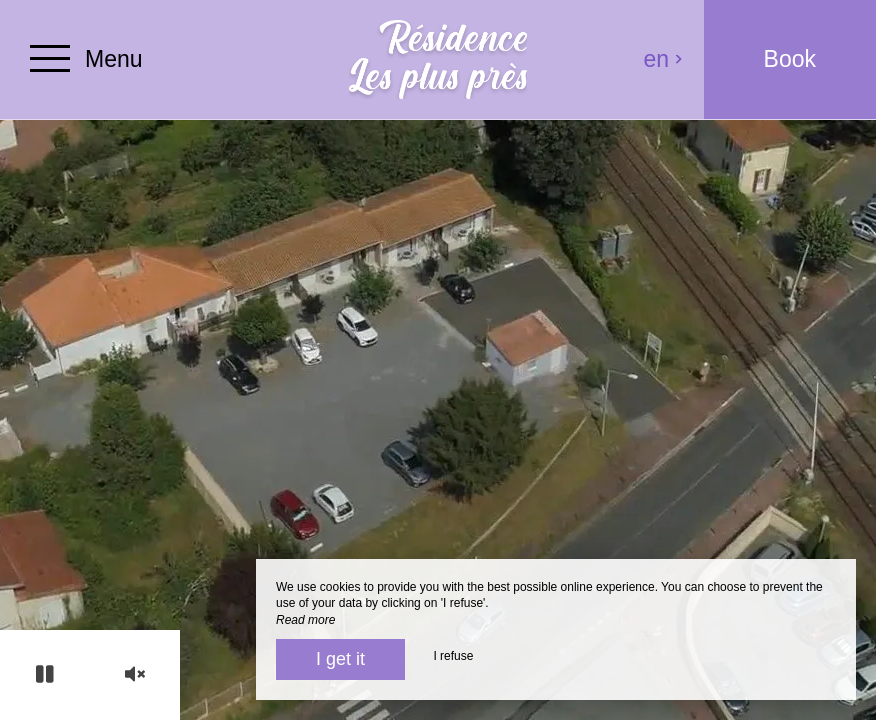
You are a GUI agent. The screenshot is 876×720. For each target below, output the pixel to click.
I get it (340, 659)
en (664, 59)
